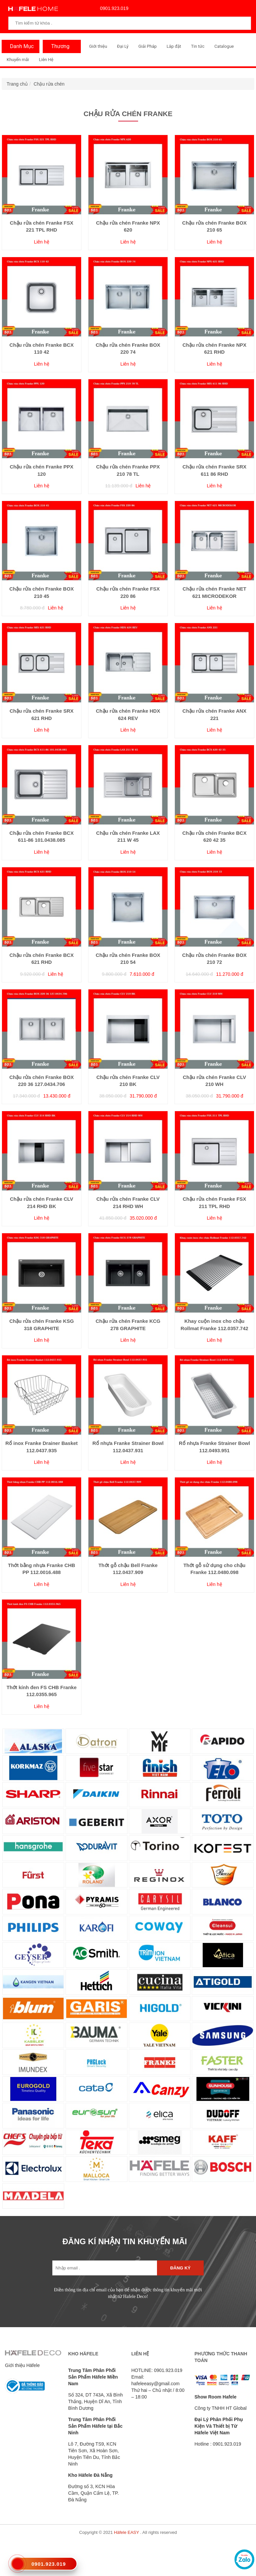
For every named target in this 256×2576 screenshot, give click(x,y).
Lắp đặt (174, 46)
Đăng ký (180, 2267)
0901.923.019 (112, 8)
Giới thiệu (98, 46)
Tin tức (197, 46)
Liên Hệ (46, 59)
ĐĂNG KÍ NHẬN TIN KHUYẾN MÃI (125, 2241)
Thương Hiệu (58, 48)
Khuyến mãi (18, 59)
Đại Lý (122, 46)
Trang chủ (17, 84)
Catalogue (224, 46)
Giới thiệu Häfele (22, 2365)
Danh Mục (20, 46)
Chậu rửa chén (49, 84)
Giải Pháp (147, 46)
